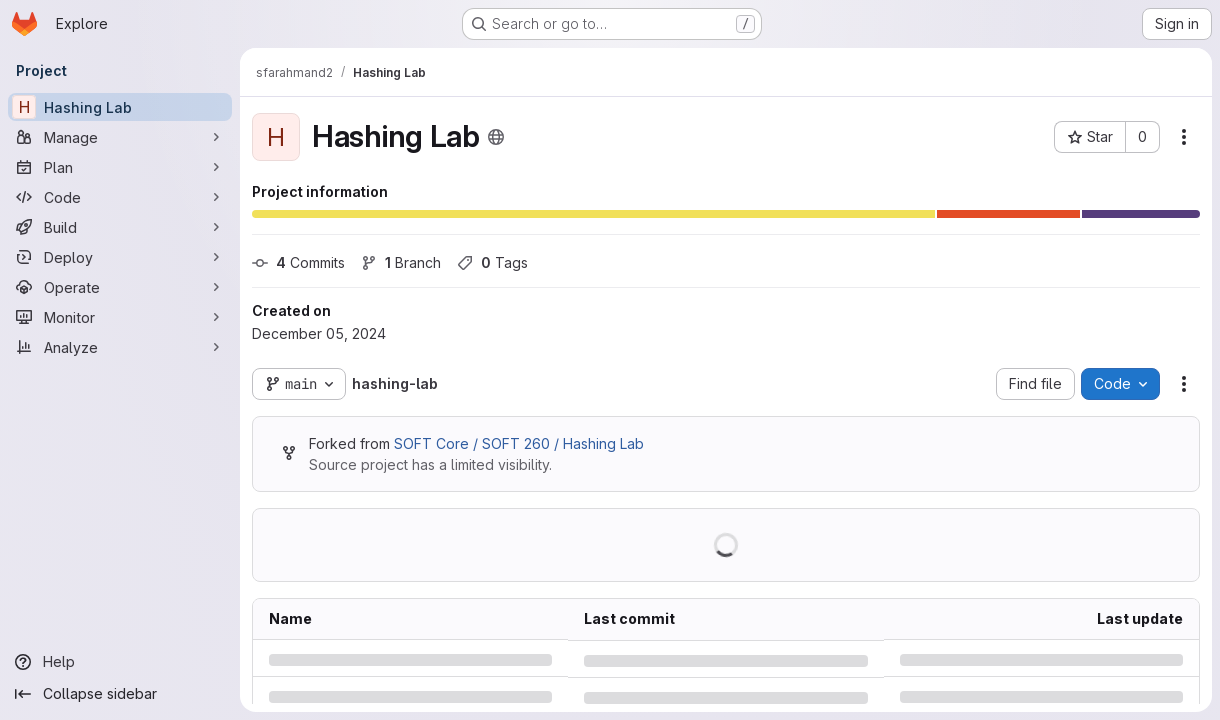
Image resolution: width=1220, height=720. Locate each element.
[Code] (120, 197)
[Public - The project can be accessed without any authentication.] (496, 137)
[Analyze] (120, 347)
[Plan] (120, 167)
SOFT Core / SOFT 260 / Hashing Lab (519, 443)
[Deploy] (120, 257)
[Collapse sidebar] (120, 694)
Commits (298, 262)
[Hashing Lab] (120, 107)
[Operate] (120, 287)
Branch (401, 262)
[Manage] (120, 137)
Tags (492, 262)
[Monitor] (120, 317)
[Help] (120, 662)
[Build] (120, 227)
